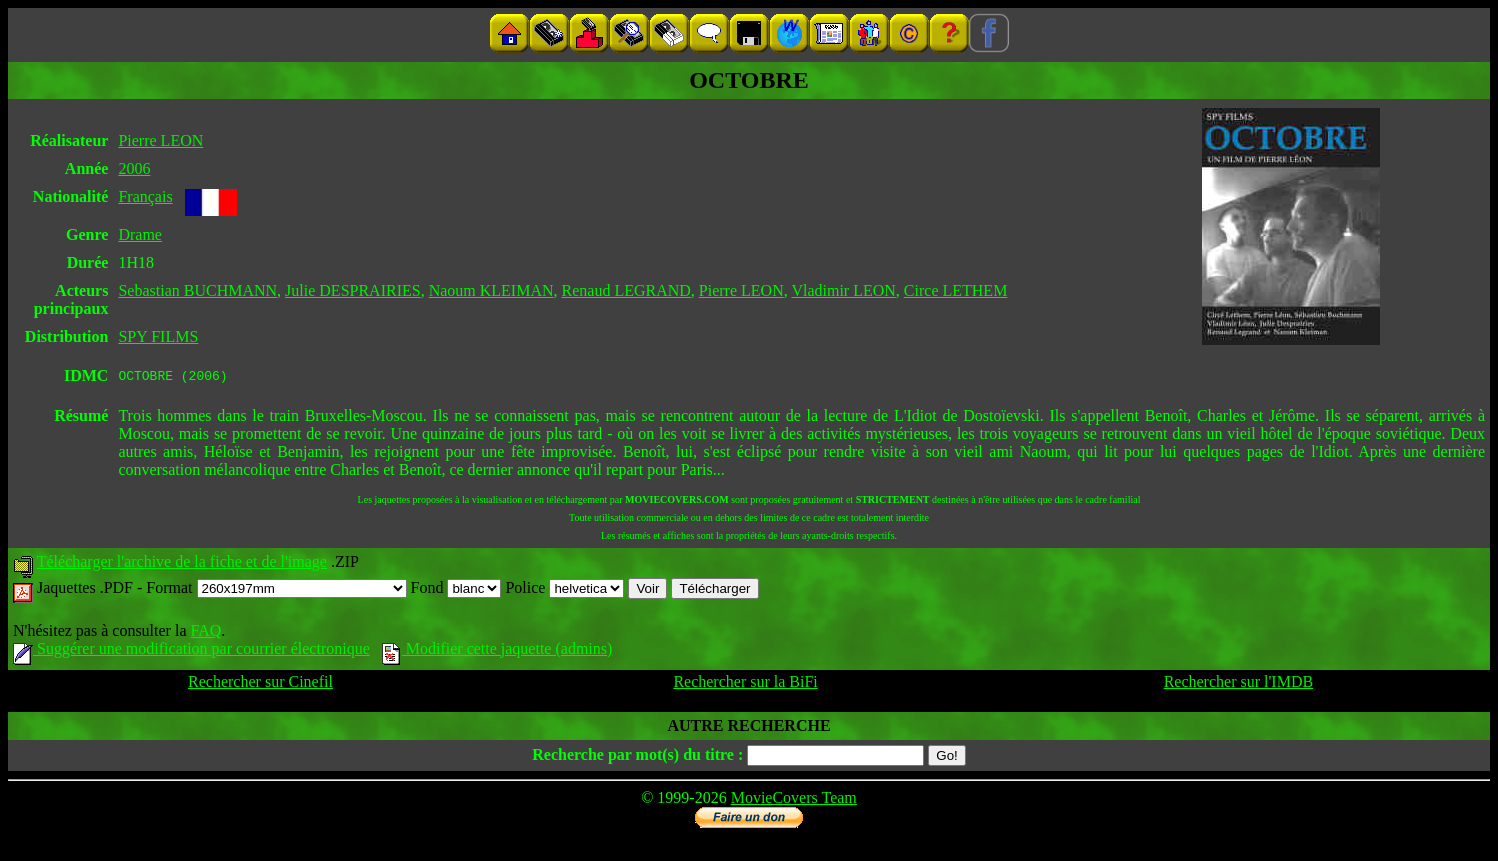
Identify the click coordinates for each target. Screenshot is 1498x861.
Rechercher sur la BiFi (745, 684)
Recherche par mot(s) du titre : (637, 757)
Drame (140, 234)
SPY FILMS (158, 336)
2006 (134, 168)
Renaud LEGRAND (626, 290)
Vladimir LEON (843, 290)
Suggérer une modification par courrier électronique (191, 651)
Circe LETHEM (956, 290)
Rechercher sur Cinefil (260, 684)
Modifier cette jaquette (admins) (497, 651)
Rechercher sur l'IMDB (1239, 684)
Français (145, 196)
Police (564, 590)
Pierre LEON (160, 140)
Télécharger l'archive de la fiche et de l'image (182, 564)
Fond (456, 590)
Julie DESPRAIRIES (353, 290)
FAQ (205, 633)
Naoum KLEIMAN (491, 290)
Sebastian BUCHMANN (197, 290)
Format (276, 590)
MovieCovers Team (794, 800)
